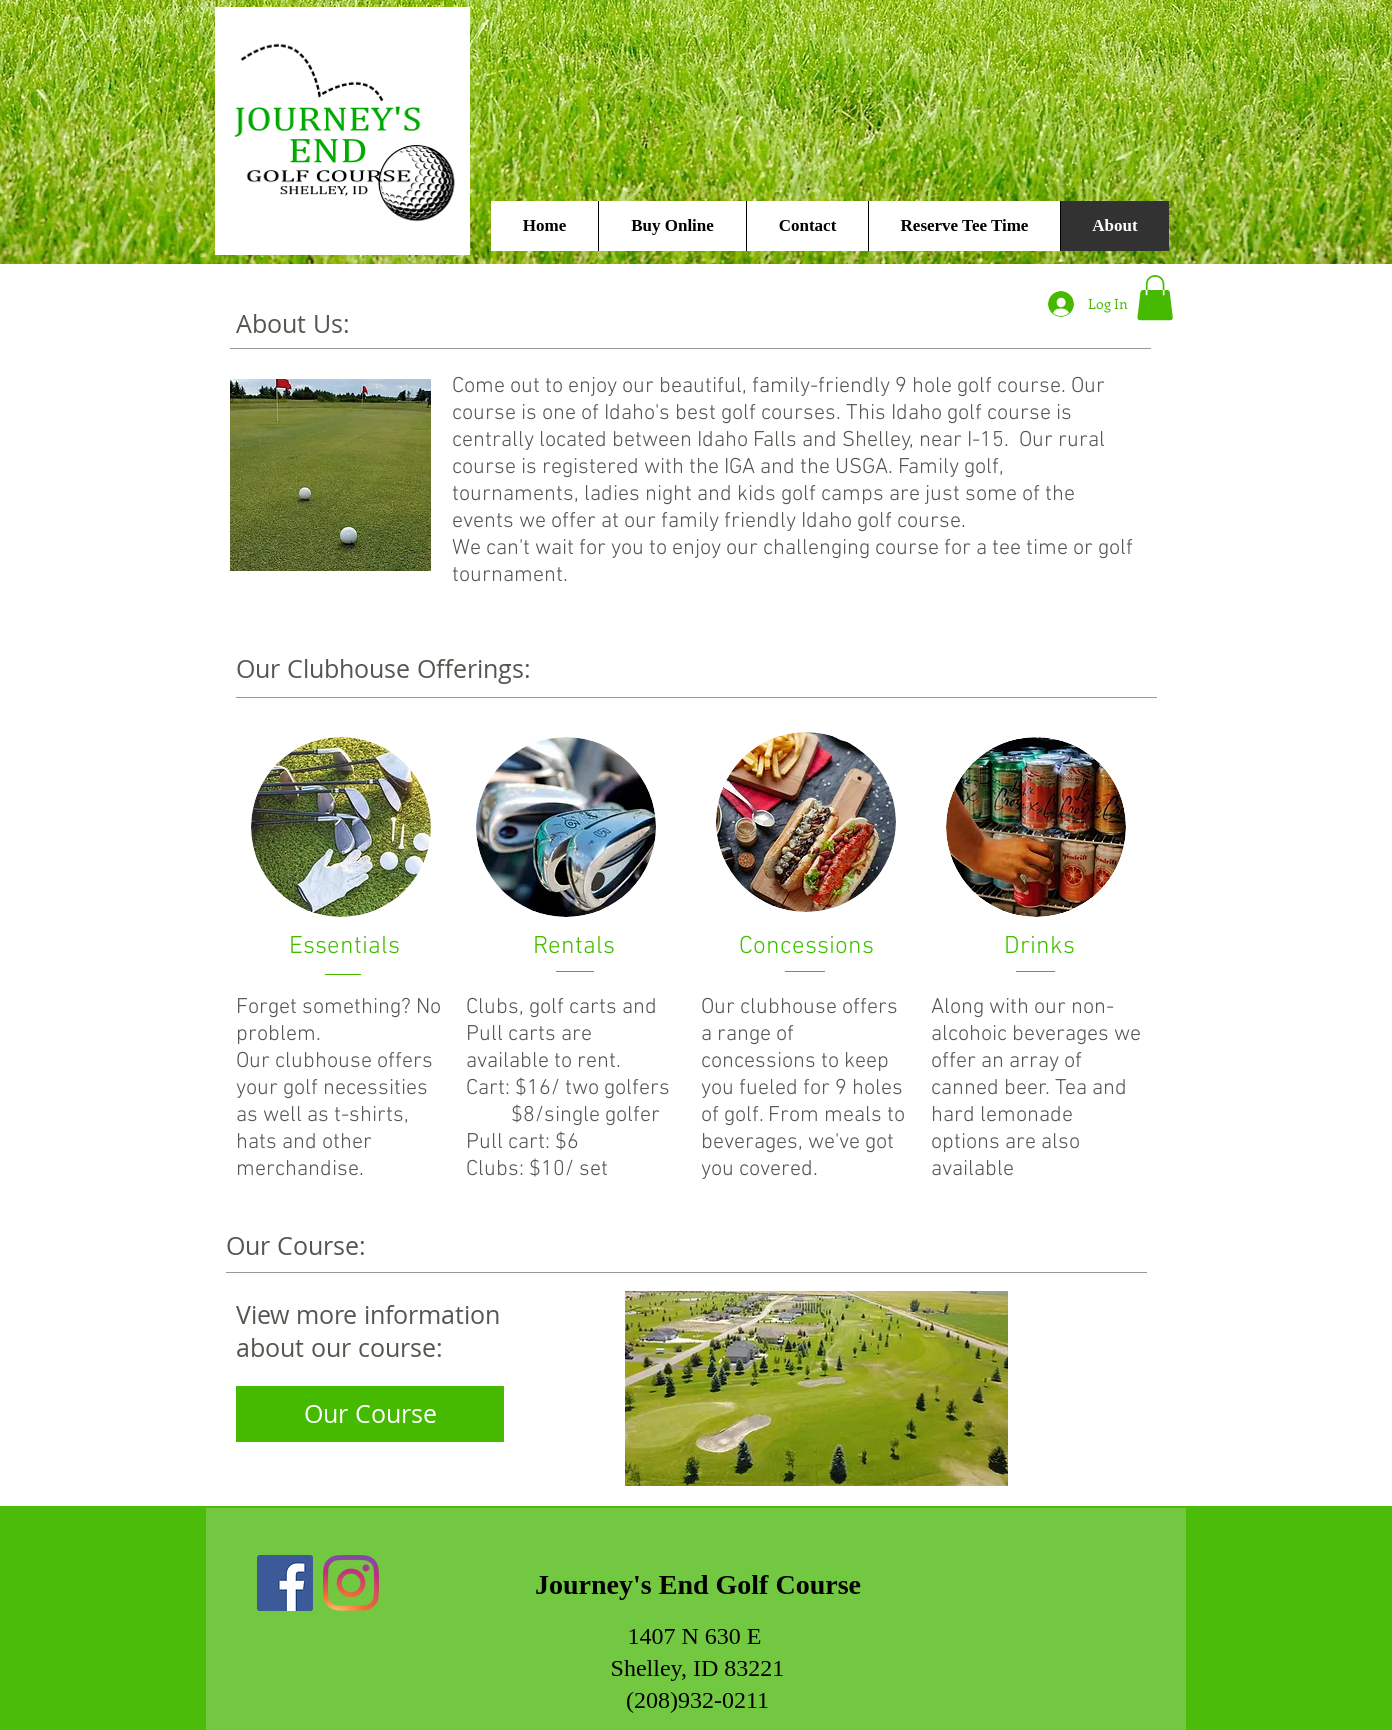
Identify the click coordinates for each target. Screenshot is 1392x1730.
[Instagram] (351, 1583)
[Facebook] (285, 1583)
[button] (1155, 297)
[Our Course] (370, 1414)
